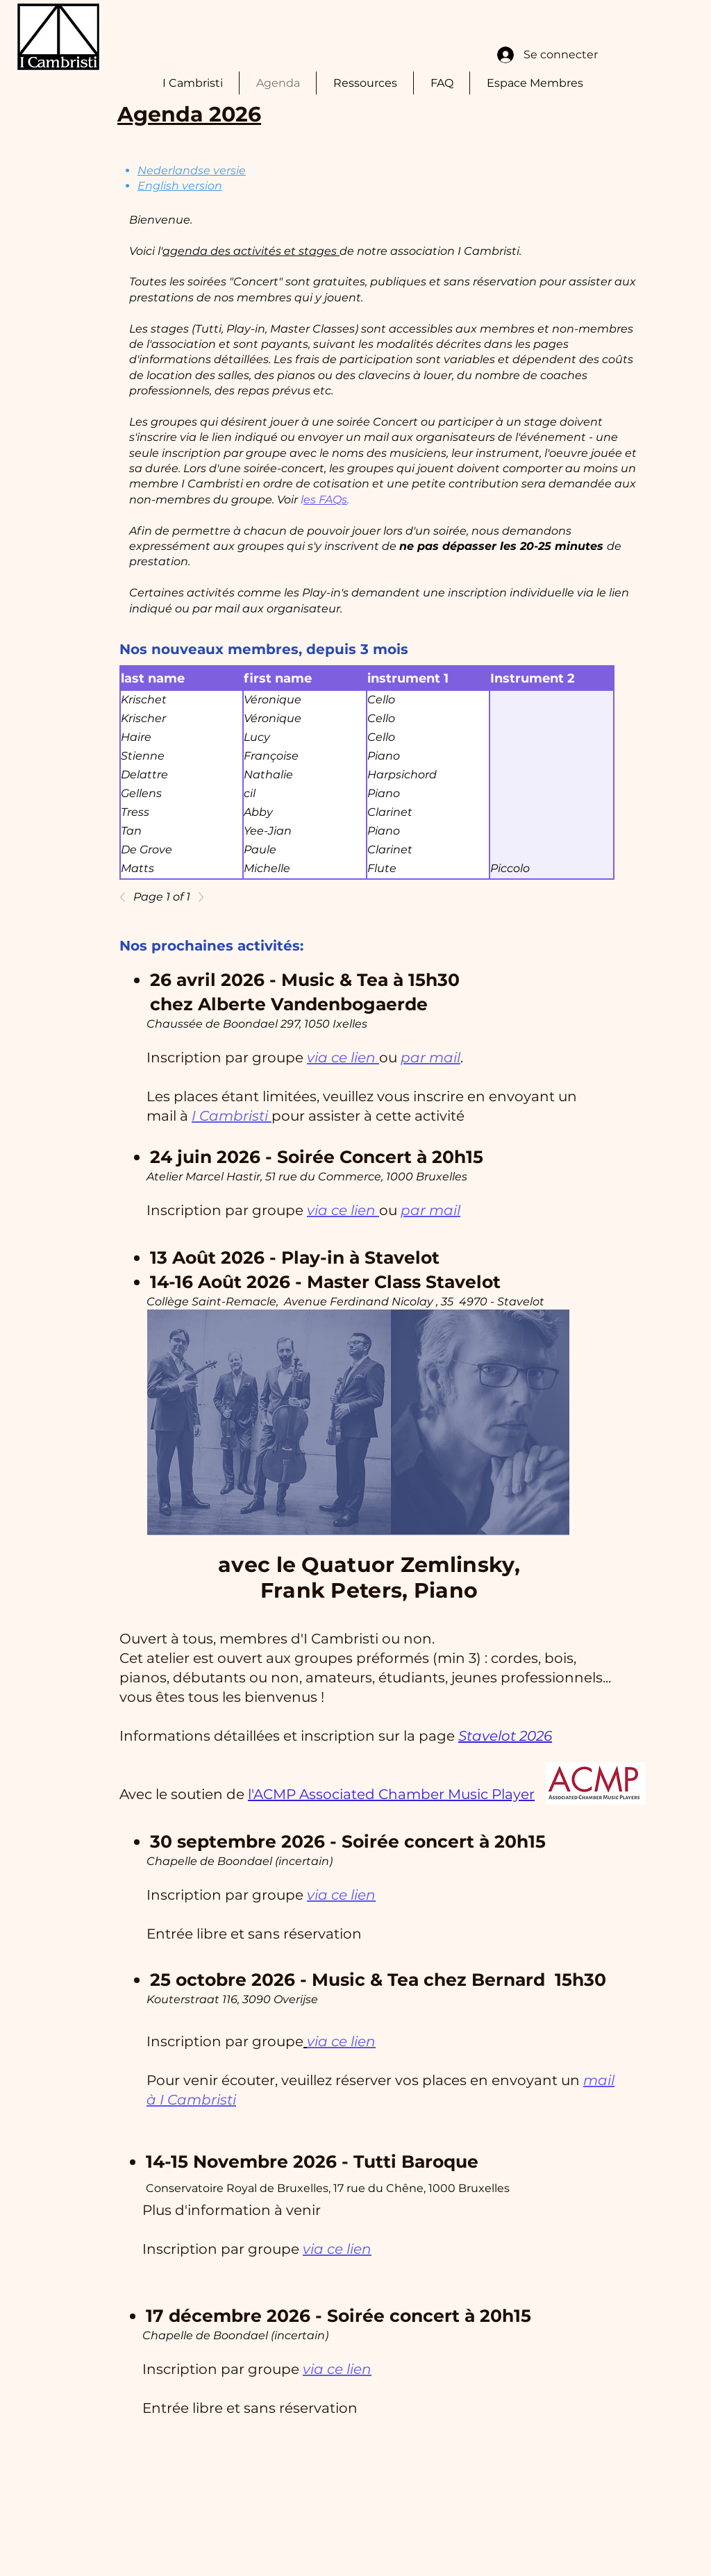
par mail (430, 1057)
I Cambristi (231, 1115)
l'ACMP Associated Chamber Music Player (391, 1794)
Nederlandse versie (191, 170)
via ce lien (343, 1057)
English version (179, 185)
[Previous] (126, 897)
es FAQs (325, 499)
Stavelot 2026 (505, 1736)
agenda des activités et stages (251, 251)
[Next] (197, 897)
